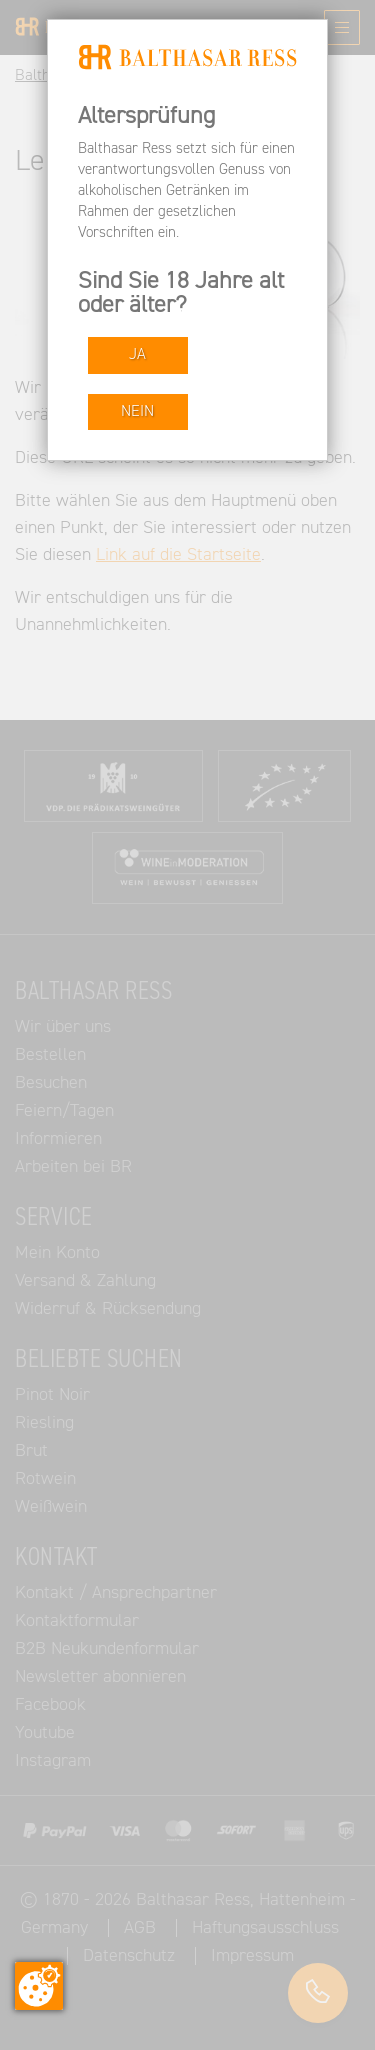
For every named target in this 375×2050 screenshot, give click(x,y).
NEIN (137, 411)
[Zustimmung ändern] (39, 1986)
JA (137, 354)
